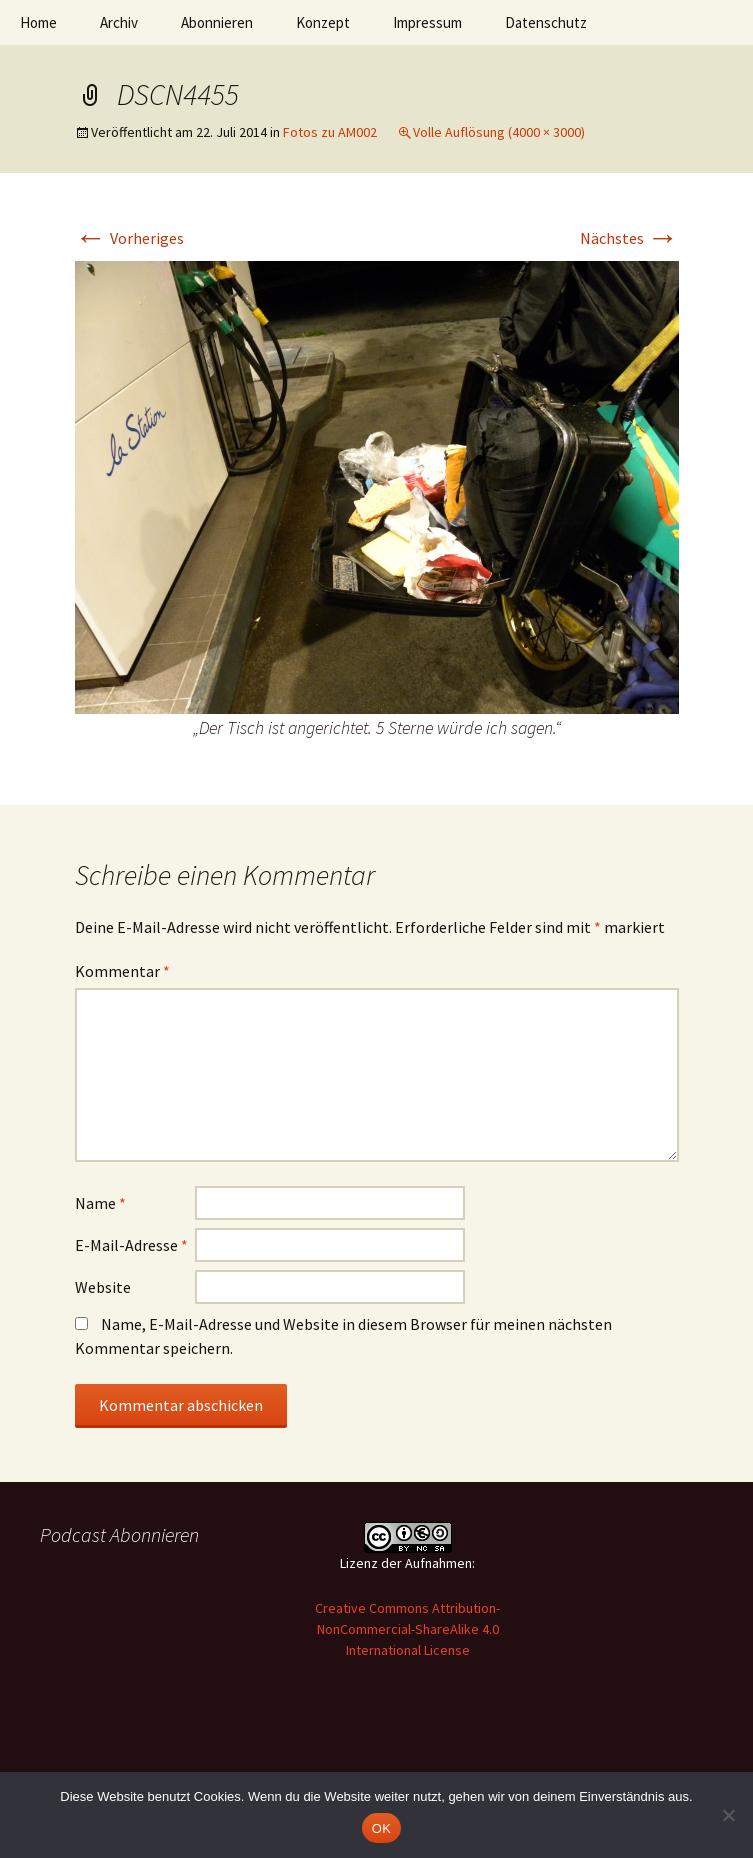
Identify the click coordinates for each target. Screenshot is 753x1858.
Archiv (119, 22)
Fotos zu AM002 (330, 132)
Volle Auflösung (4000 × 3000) (499, 132)
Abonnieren (217, 22)
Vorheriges (129, 238)
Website (103, 1287)
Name (100, 1203)
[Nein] (728, 1815)
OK (381, 1828)
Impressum (427, 22)
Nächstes (629, 238)
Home (38, 22)
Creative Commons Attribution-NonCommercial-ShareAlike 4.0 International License (407, 1629)
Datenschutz (546, 22)
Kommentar (122, 971)
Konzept (323, 22)
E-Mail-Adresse (131, 1245)
